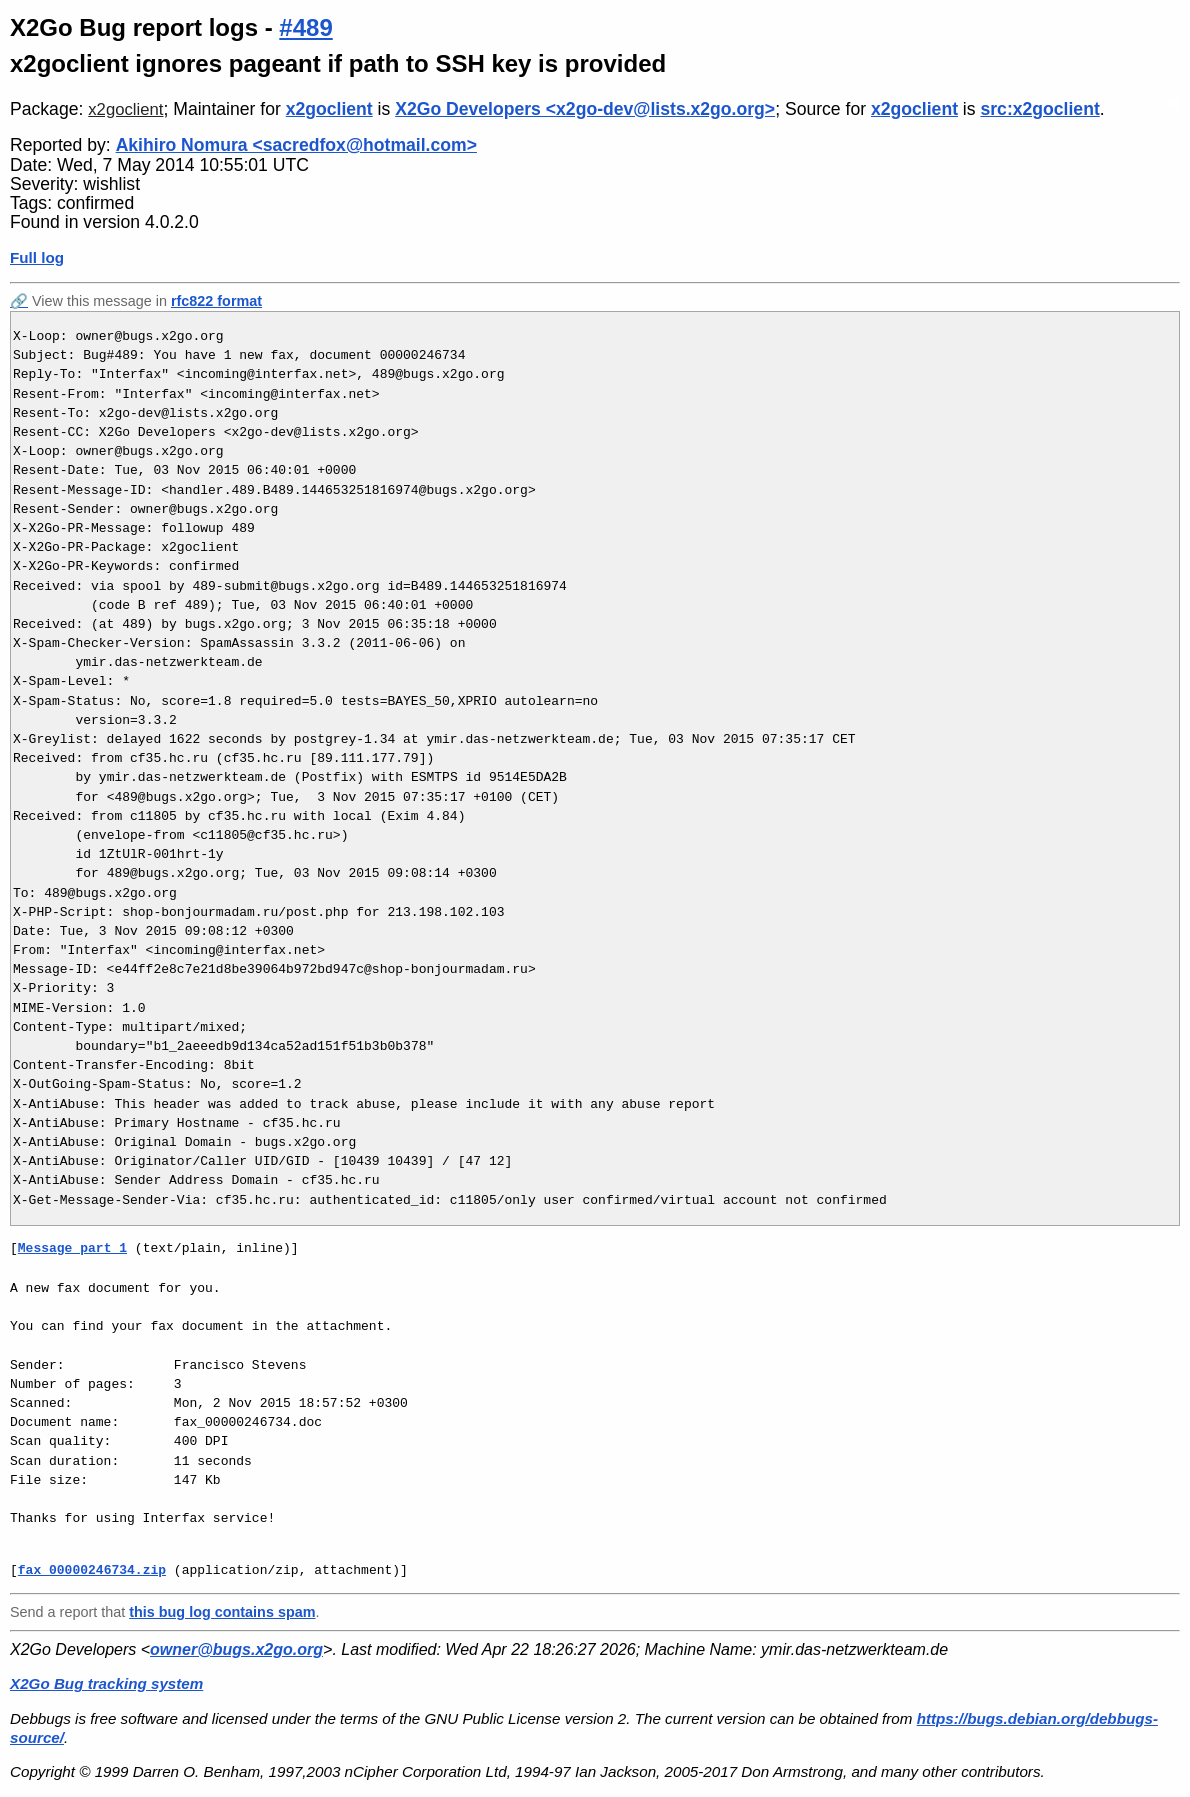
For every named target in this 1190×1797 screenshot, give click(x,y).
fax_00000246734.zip (92, 1570)
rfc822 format (216, 301)
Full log (37, 257)
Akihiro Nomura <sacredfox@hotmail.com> (296, 145)
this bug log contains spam (222, 1612)
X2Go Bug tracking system (106, 1683)
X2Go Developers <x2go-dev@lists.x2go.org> (585, 109)
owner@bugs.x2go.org (236, 1649)
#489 (305, 27)
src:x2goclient (1039, 109)
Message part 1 (72, 1248)
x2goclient (125, 109)
